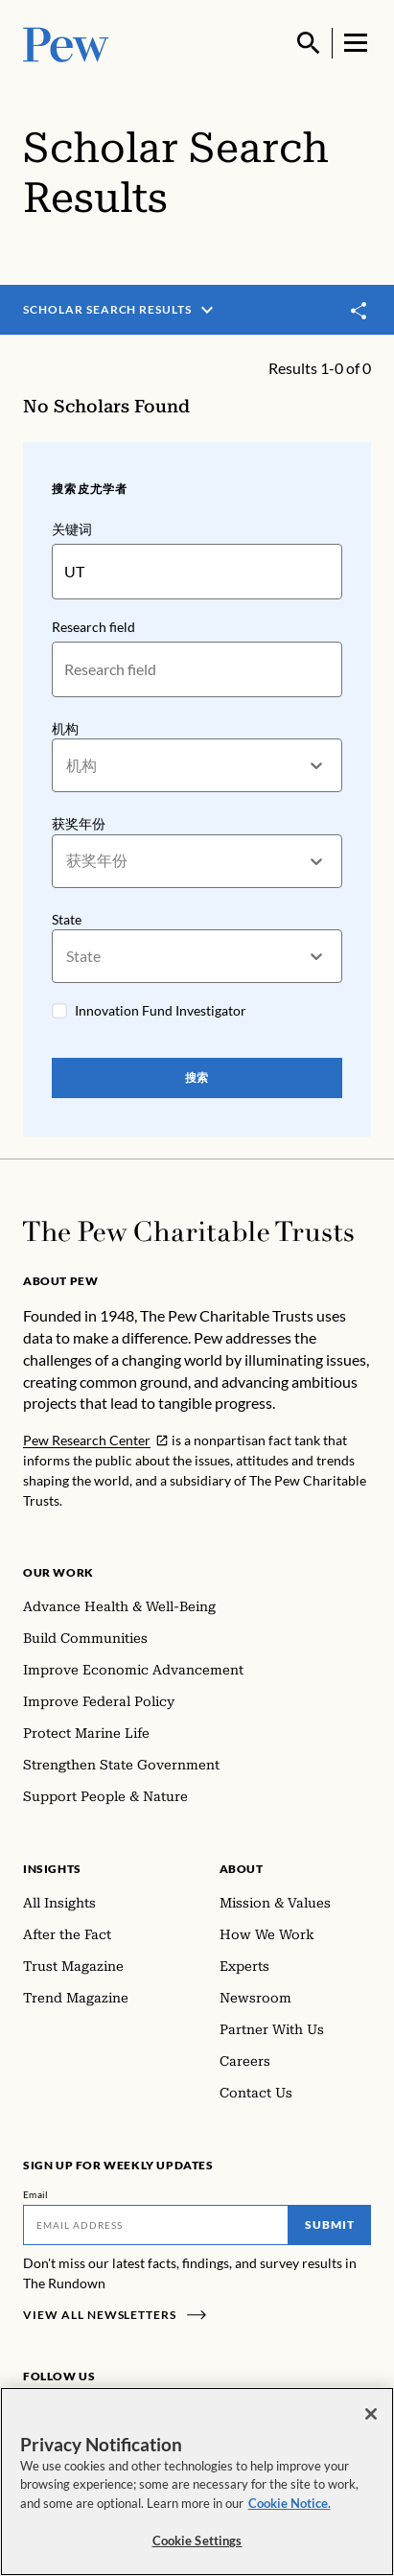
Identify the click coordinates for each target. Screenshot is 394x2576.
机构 (65, 727)
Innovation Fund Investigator (160, 1010)
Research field (93, 626)
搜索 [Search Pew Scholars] (197, 1077)
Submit (330, 2224)
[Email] (156, 2225)
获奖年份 (78, 823)
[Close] (371, 2414)
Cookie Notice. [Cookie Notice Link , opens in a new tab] (289, 2503)
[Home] (188, 1231)
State (66, 918)
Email (36, 2194)
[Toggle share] (359, 311)
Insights (52, 1869)
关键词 (72, 529)
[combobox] (67, 765)
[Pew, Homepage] (66, 42)
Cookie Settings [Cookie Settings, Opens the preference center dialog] (197, 2540)
